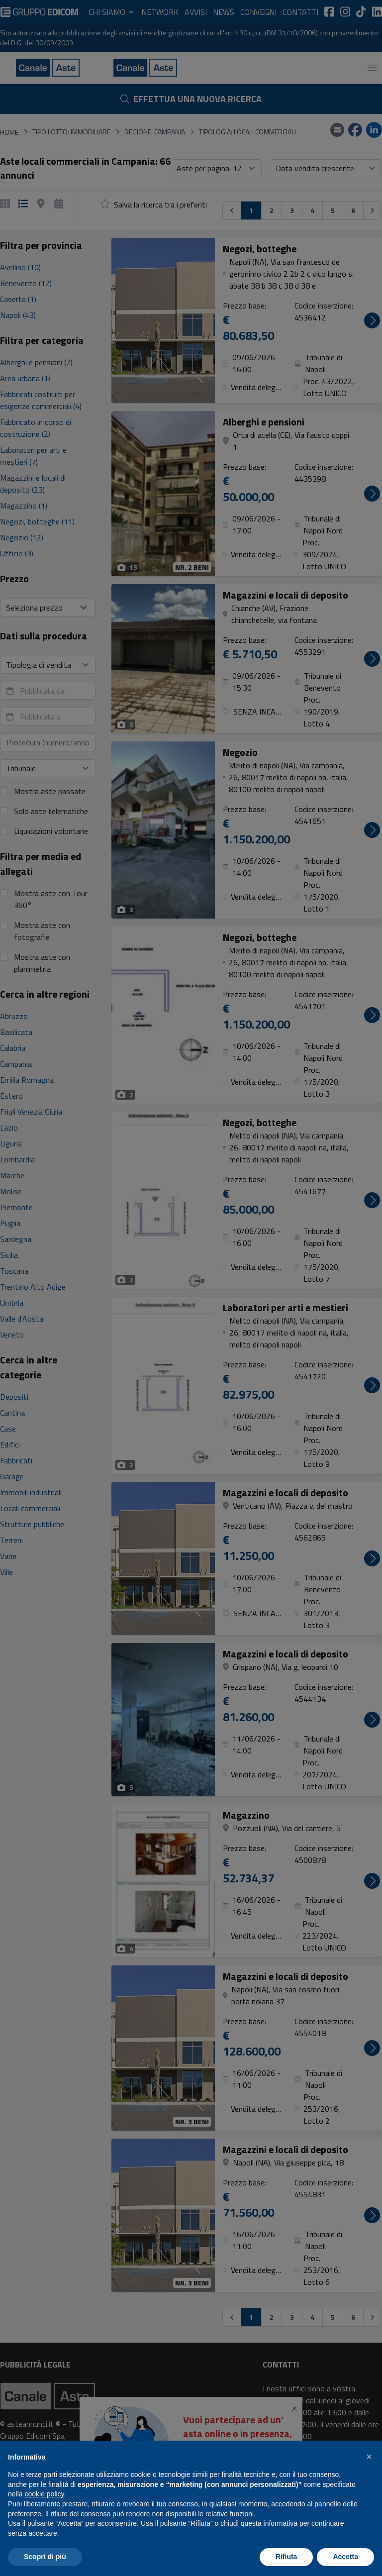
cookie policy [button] (44, 2494)
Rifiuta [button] (286, 2557)
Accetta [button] (345, 2557)
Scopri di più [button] (45, 2557)
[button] (369, 2457)
